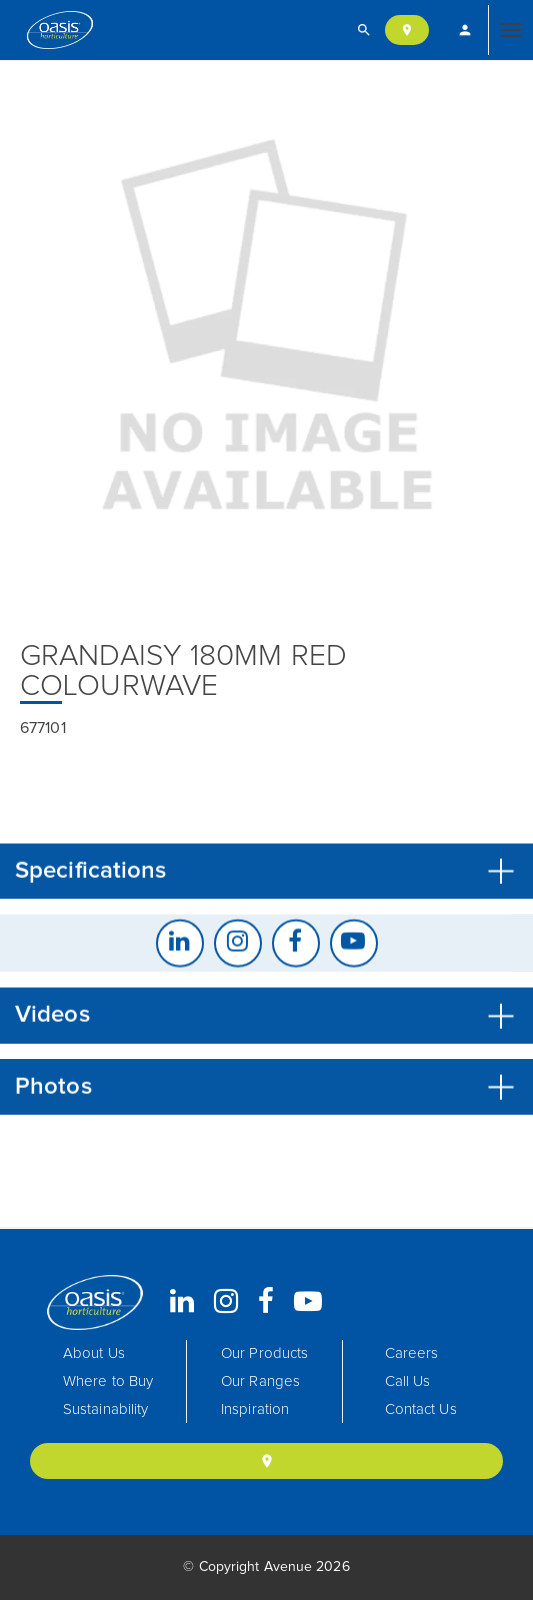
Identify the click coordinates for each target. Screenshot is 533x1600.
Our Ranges (260, 1381)
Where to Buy (108, 1381)
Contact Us (421, 1409)
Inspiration (255, 1409)
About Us (94, 1353)
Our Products (264, 1353)
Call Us (408, 1381)
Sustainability (105, 1409)
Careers (412, 1353)
